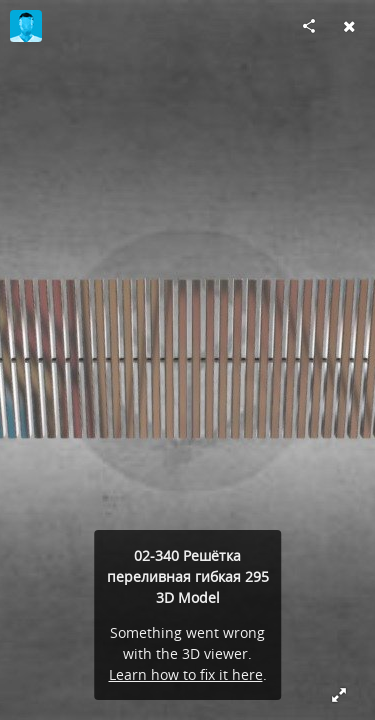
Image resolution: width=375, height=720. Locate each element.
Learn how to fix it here (186, 674)
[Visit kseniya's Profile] (26, 26)
